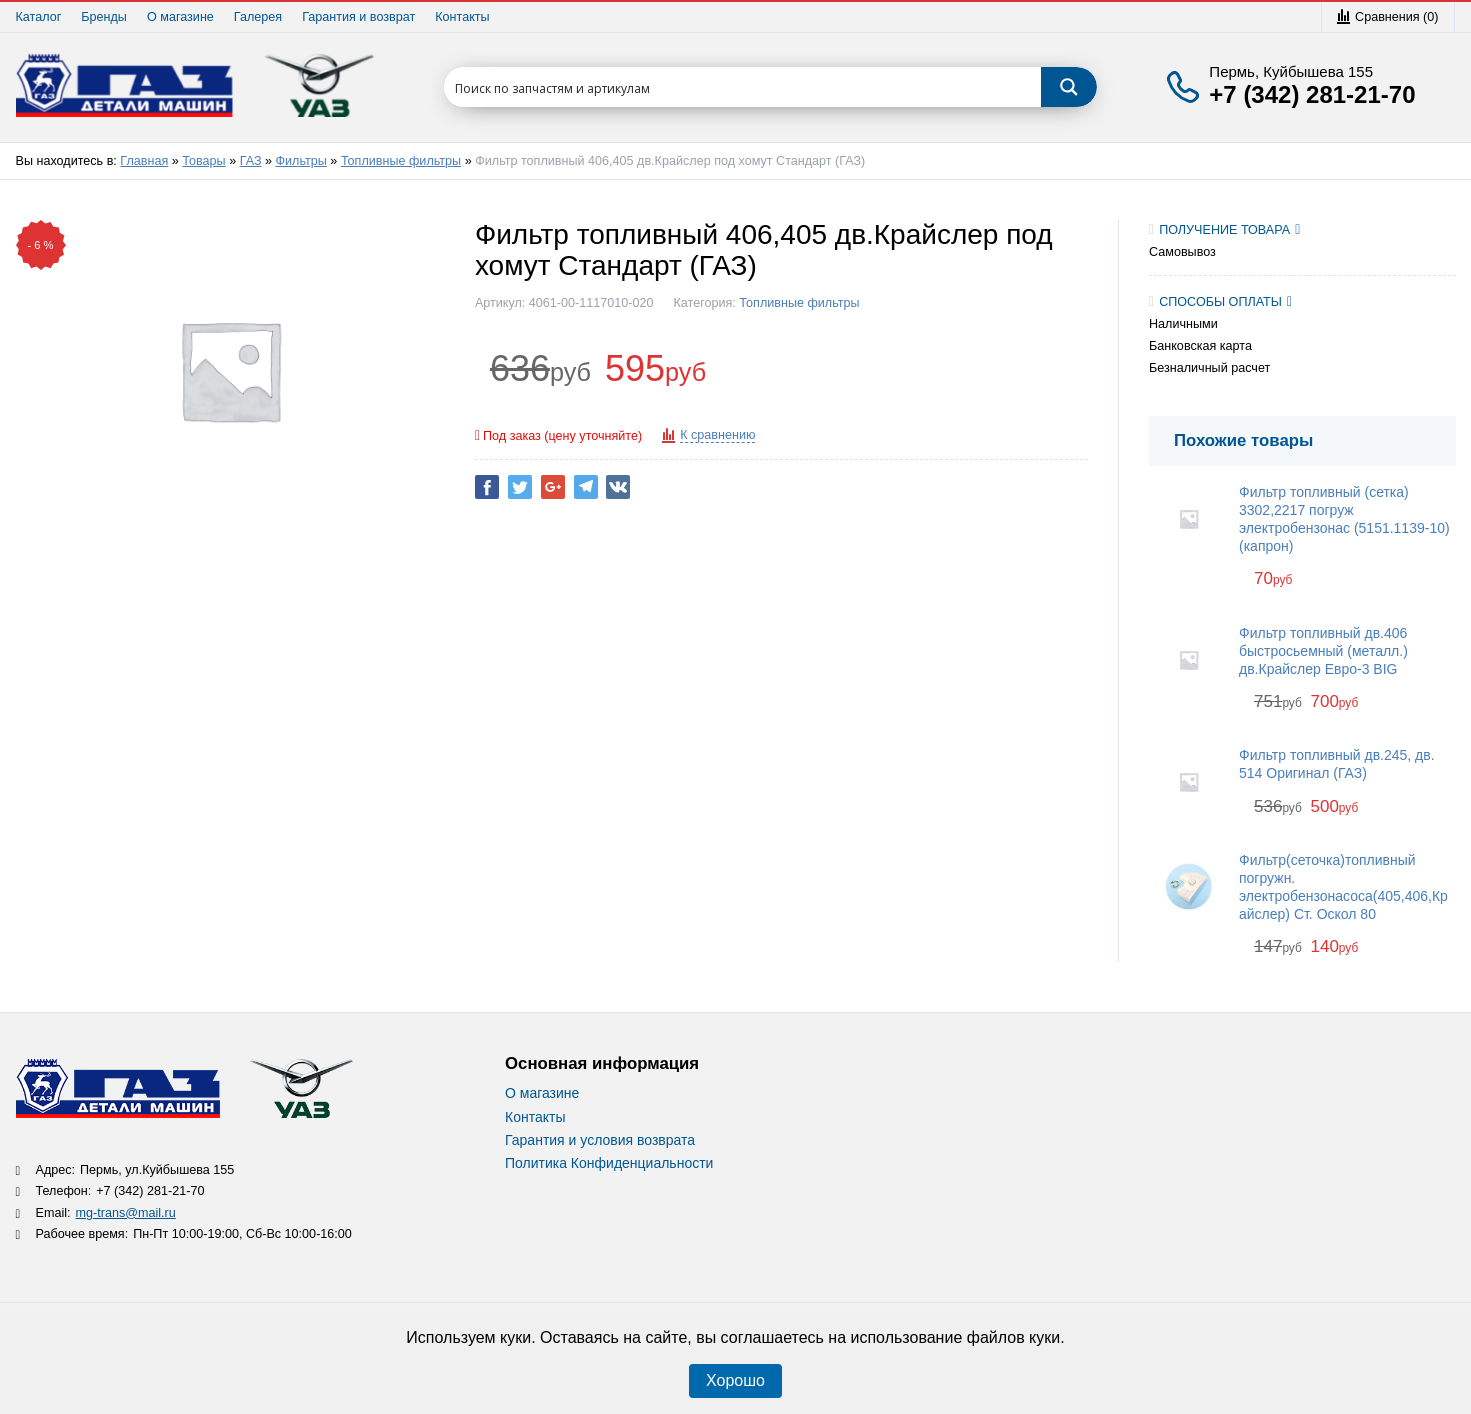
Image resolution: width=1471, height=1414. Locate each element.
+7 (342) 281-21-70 (1312, 95)
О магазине (180, 17)
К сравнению (717, 435)
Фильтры (301, 161)
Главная (144, 161)
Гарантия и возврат (358, 17)
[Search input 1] (744, 87)
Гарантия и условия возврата (600, 1140)
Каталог (39, 17)
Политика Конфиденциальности (609, 1163)
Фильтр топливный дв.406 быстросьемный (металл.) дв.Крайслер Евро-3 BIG (1323, 651)
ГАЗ (251, 161)
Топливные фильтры (401, 161)
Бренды (104, 17)
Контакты (462, 17)
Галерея (258, 17)
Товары (203, 161)
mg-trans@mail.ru (126, 1213)
